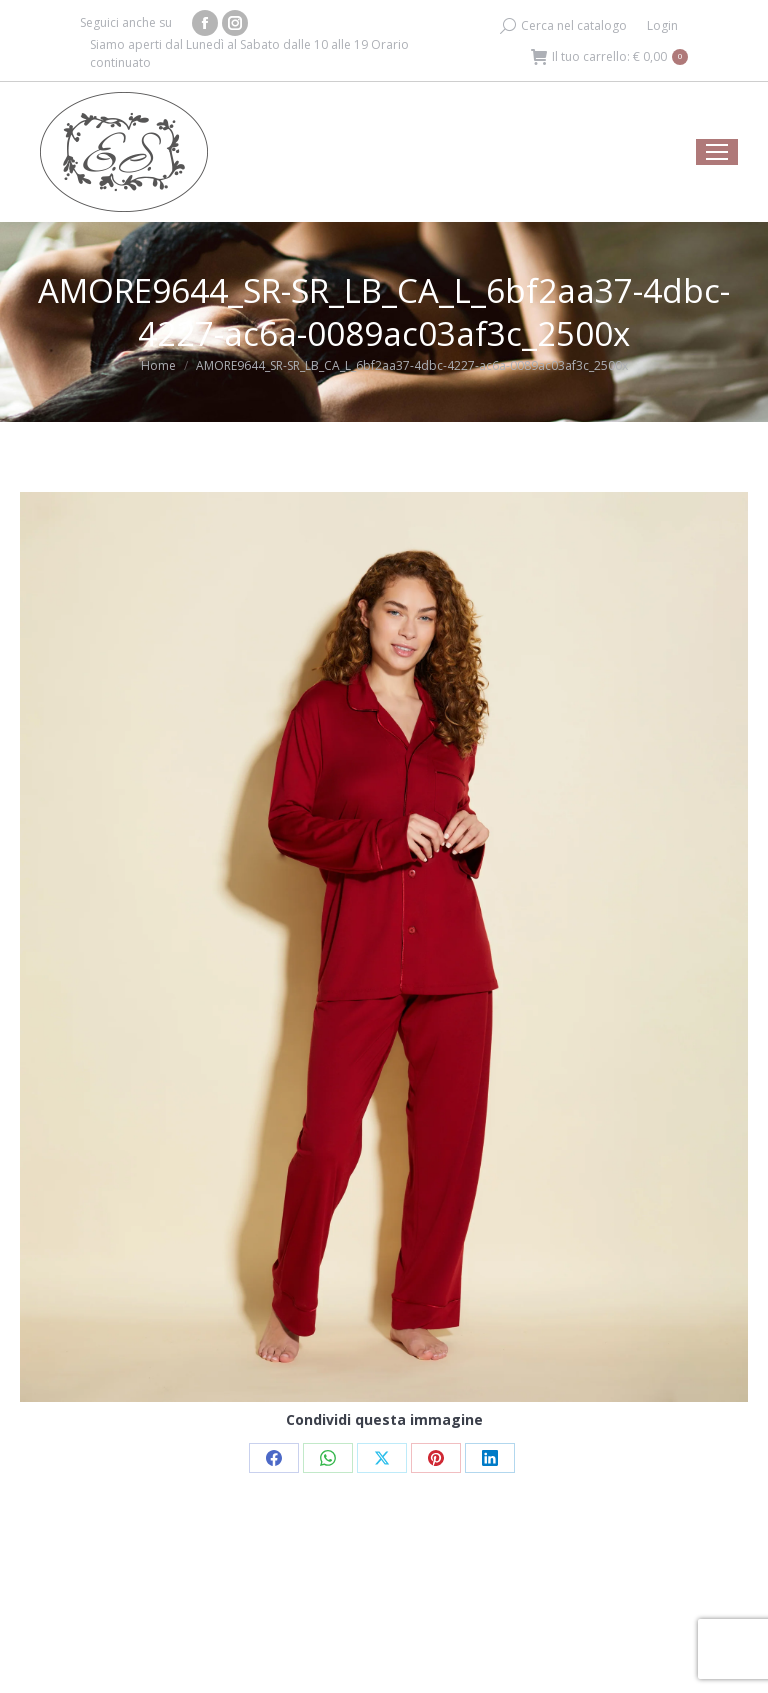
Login (662, 25)
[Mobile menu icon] (717, 152)
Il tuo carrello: (609, 57)
